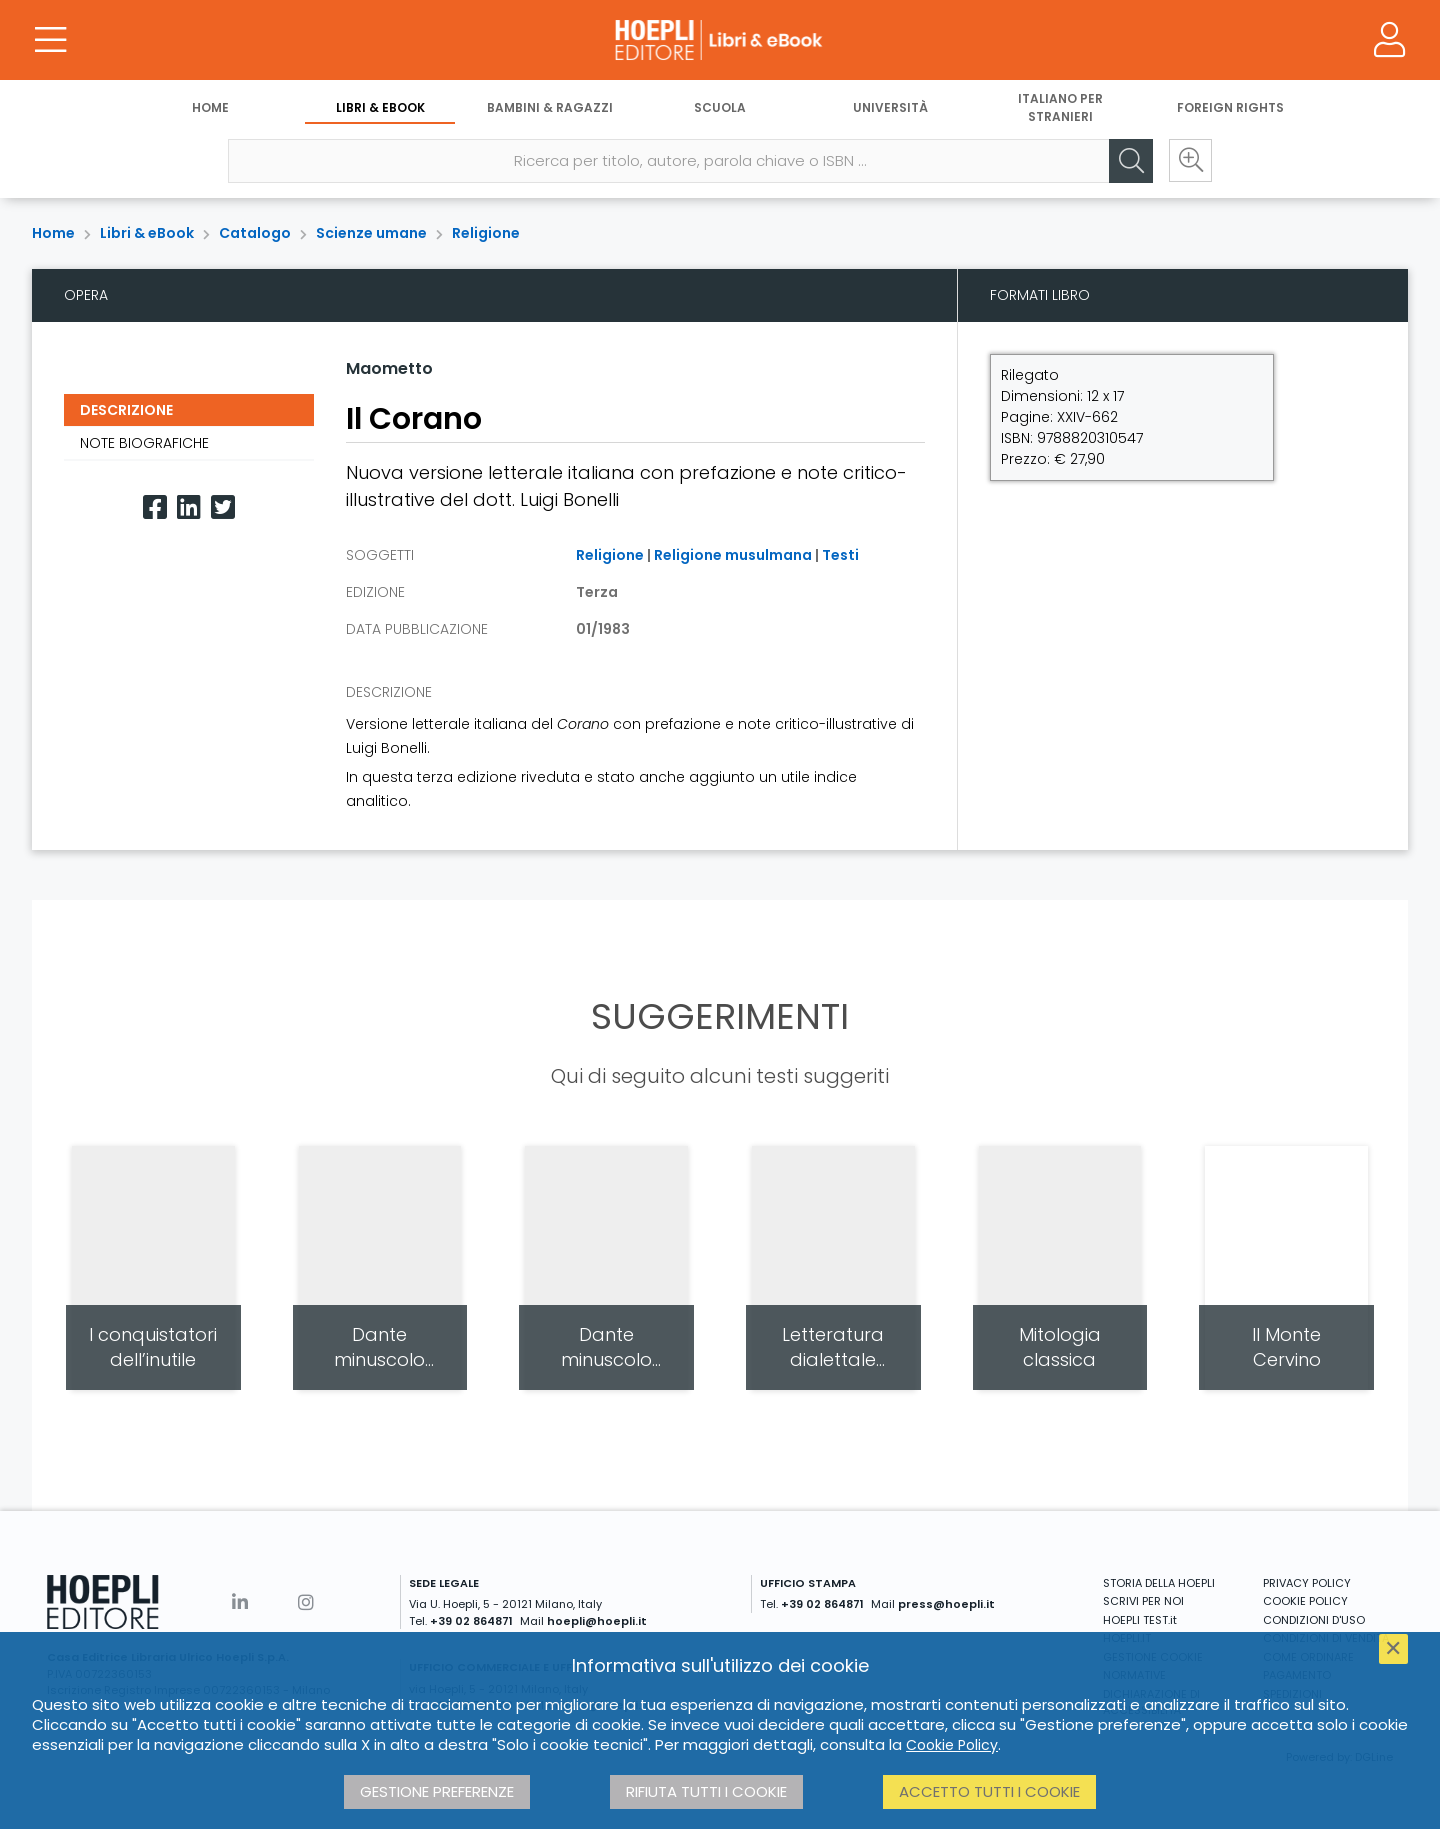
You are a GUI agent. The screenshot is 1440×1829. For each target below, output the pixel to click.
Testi (840, 555)
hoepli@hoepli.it (597, 1621)
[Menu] (50, 40)
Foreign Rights (1230, 107)
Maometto (389, 368)
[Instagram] (306, 1602)
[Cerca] (1130, 161)
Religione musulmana (733, 555)
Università (890, 107)
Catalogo (255, 233)
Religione (486, 233)
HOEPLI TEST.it (1140, 1620)
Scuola (720, 107)
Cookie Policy (952, 1745)
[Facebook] (155, 507)
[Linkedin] (189, 507)
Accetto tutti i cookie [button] (989, 1791)
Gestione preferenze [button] (437, 1791)
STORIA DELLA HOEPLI (1159, 1583)
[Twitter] (223, 507)
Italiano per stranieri (1060, 107)
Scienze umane (371, 233)
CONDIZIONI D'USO (1314, 1620)
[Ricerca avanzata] (1190, 161)
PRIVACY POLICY (1307, 1583)
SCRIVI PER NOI (1143, 1601)
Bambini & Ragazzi (550, 107)
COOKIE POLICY (1305, 1601)
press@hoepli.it (946, 1604)
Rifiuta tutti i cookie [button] (706, 1791)
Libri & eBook (380, 107)
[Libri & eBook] (720, 40)
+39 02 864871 (471, 1621)
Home (210, 107)
